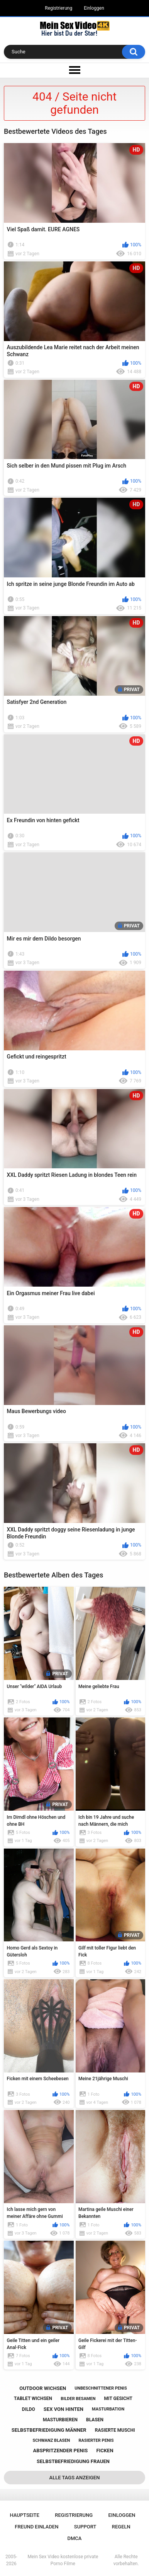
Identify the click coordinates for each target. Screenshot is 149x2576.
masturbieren (60, 2419)
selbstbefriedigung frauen (73, 2461)
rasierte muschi (115, 2430)
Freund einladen (36, 2527)
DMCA (75, 2538)
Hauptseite (24, 2515)
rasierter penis (95, 2440)
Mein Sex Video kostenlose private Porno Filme (62, 2560)
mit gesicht (118, 2398)
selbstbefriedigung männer (49, 2430)
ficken (104, 2450)
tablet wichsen (33, 2398)
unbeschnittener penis (100, 2388)
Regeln (121, 2527)
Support (85, 2527)
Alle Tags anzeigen (74, 2477)
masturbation (108, 2409)
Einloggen (94, 8)
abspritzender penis (60, 2450)
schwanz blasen (51, 2440)
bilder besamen (78, 2398)
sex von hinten (63, 2409)
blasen (94, 2419)
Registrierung (58, 8)
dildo (28, 2409)
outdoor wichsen (42, 2388)
